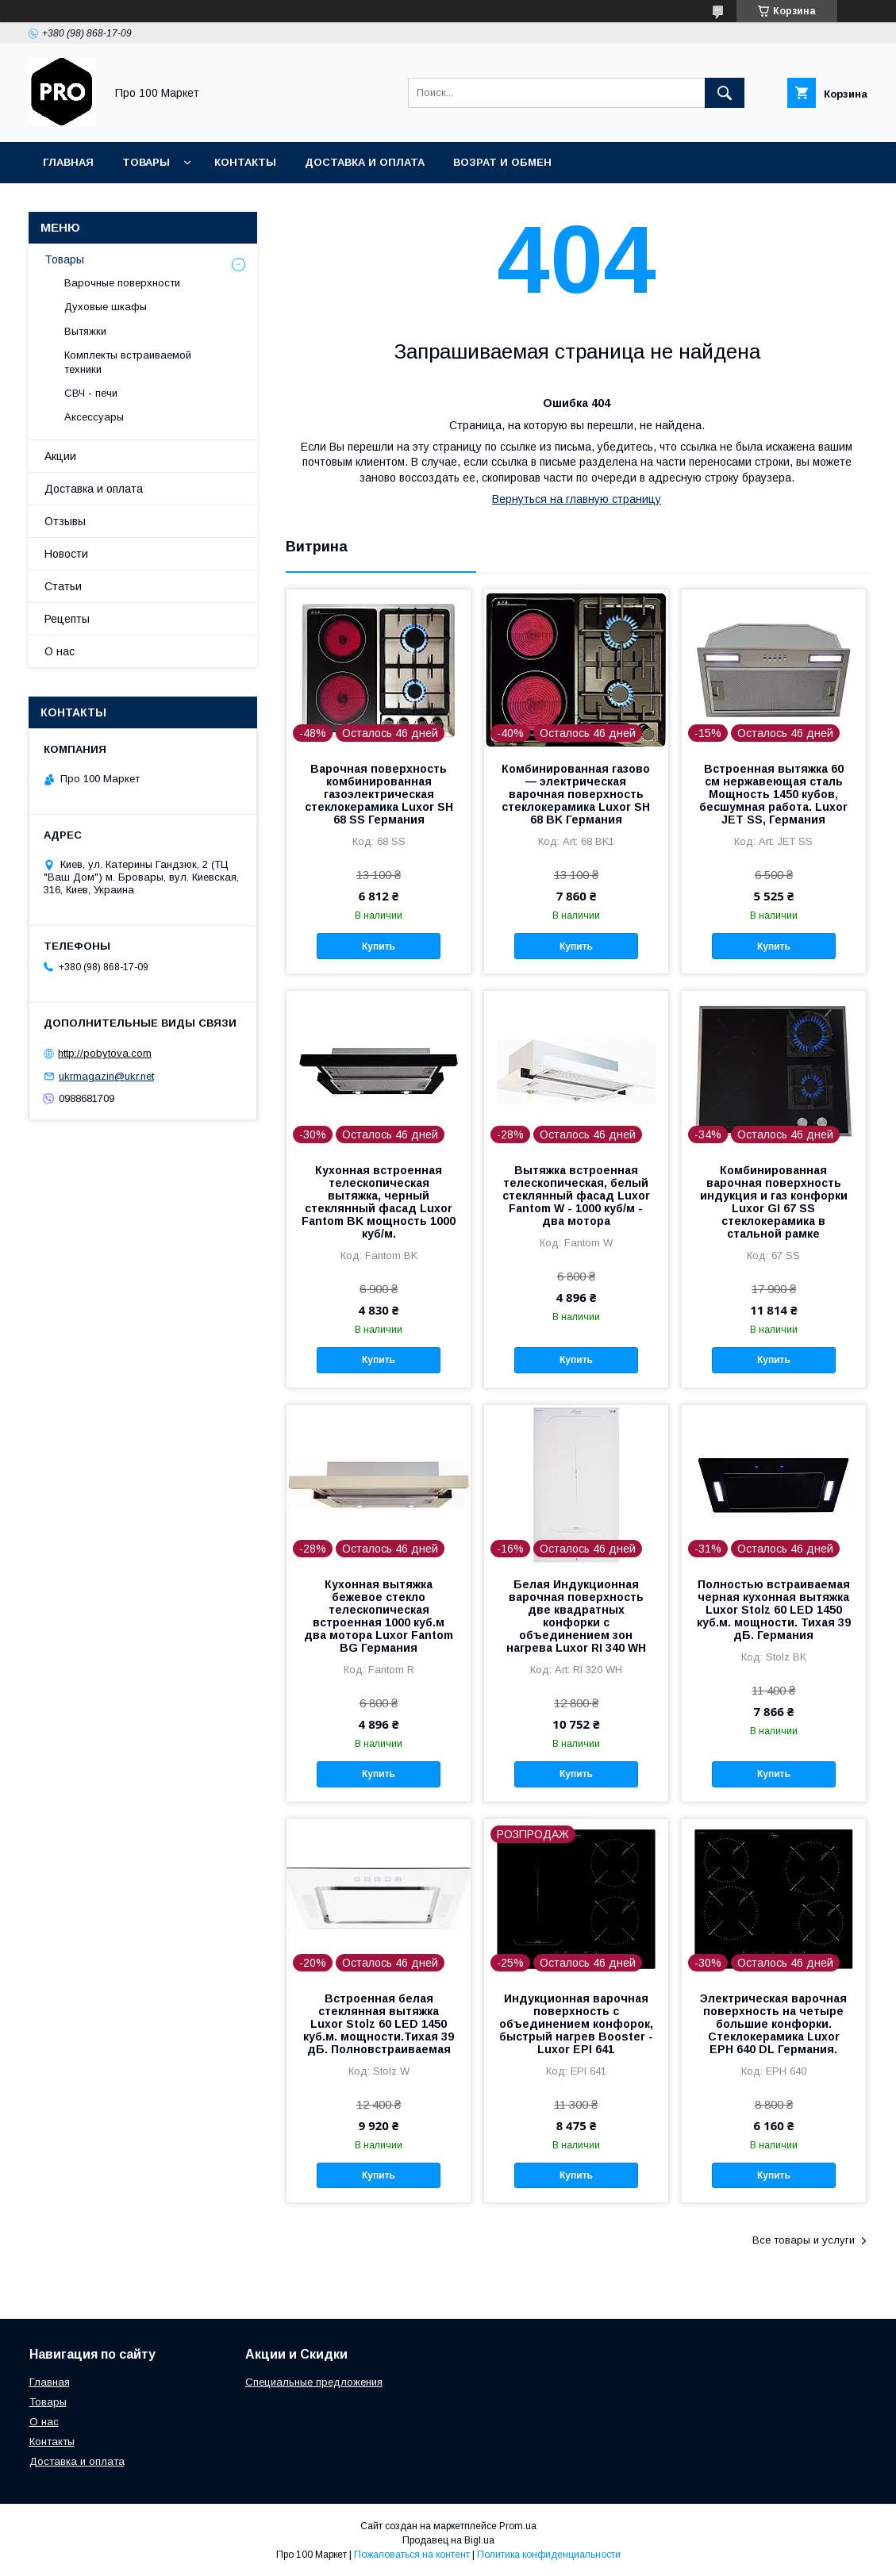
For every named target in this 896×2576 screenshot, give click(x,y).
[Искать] (724, 93)
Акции (60, 456)
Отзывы (65, 521)
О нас (59, 651)
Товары (146, 162)
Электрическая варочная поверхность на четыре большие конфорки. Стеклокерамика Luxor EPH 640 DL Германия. (773, 2024)
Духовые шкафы (105, 307)
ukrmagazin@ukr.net (106, 1076)
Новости (66, 553)
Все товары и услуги (803, 2240)
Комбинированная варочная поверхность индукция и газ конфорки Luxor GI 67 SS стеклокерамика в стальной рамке (774, 1202)
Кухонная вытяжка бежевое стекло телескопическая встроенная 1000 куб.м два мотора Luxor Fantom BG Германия (378, 1616)
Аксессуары (94, 417)
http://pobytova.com (105, 1053)
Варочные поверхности (122, 283)
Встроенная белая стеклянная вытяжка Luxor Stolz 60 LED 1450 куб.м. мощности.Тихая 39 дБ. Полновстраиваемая (378, 2024)
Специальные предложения (314, 2382)
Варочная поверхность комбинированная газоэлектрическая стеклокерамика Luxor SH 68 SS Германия (379, 794)
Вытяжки (85, 331)
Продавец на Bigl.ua (448, 2540)
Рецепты (67, 618)
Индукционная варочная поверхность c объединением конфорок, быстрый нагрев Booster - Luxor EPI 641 (576, 2024)
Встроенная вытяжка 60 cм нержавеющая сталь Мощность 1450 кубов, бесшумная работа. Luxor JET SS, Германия (773, 794)
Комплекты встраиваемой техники (127, 362)
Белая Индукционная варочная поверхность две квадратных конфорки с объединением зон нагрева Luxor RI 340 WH (576, 1616)
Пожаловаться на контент (412, 2554)
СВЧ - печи (90, 393)
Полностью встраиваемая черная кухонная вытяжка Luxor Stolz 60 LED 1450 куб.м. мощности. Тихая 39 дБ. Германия (774, 1609)
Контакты (245, 162)
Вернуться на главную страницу (576, 499)
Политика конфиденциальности (549, 2554)
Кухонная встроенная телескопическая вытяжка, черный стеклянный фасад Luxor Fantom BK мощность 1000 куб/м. (379, 1202)
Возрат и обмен (502, 162)
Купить (378, 946)
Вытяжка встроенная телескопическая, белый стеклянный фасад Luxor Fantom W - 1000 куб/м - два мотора (576, 1195)
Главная (68, 162)
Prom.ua (517, 2526)
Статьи (63, 586)
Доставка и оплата (365, 162)
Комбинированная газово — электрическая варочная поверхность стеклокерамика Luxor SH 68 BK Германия (576, 794)
